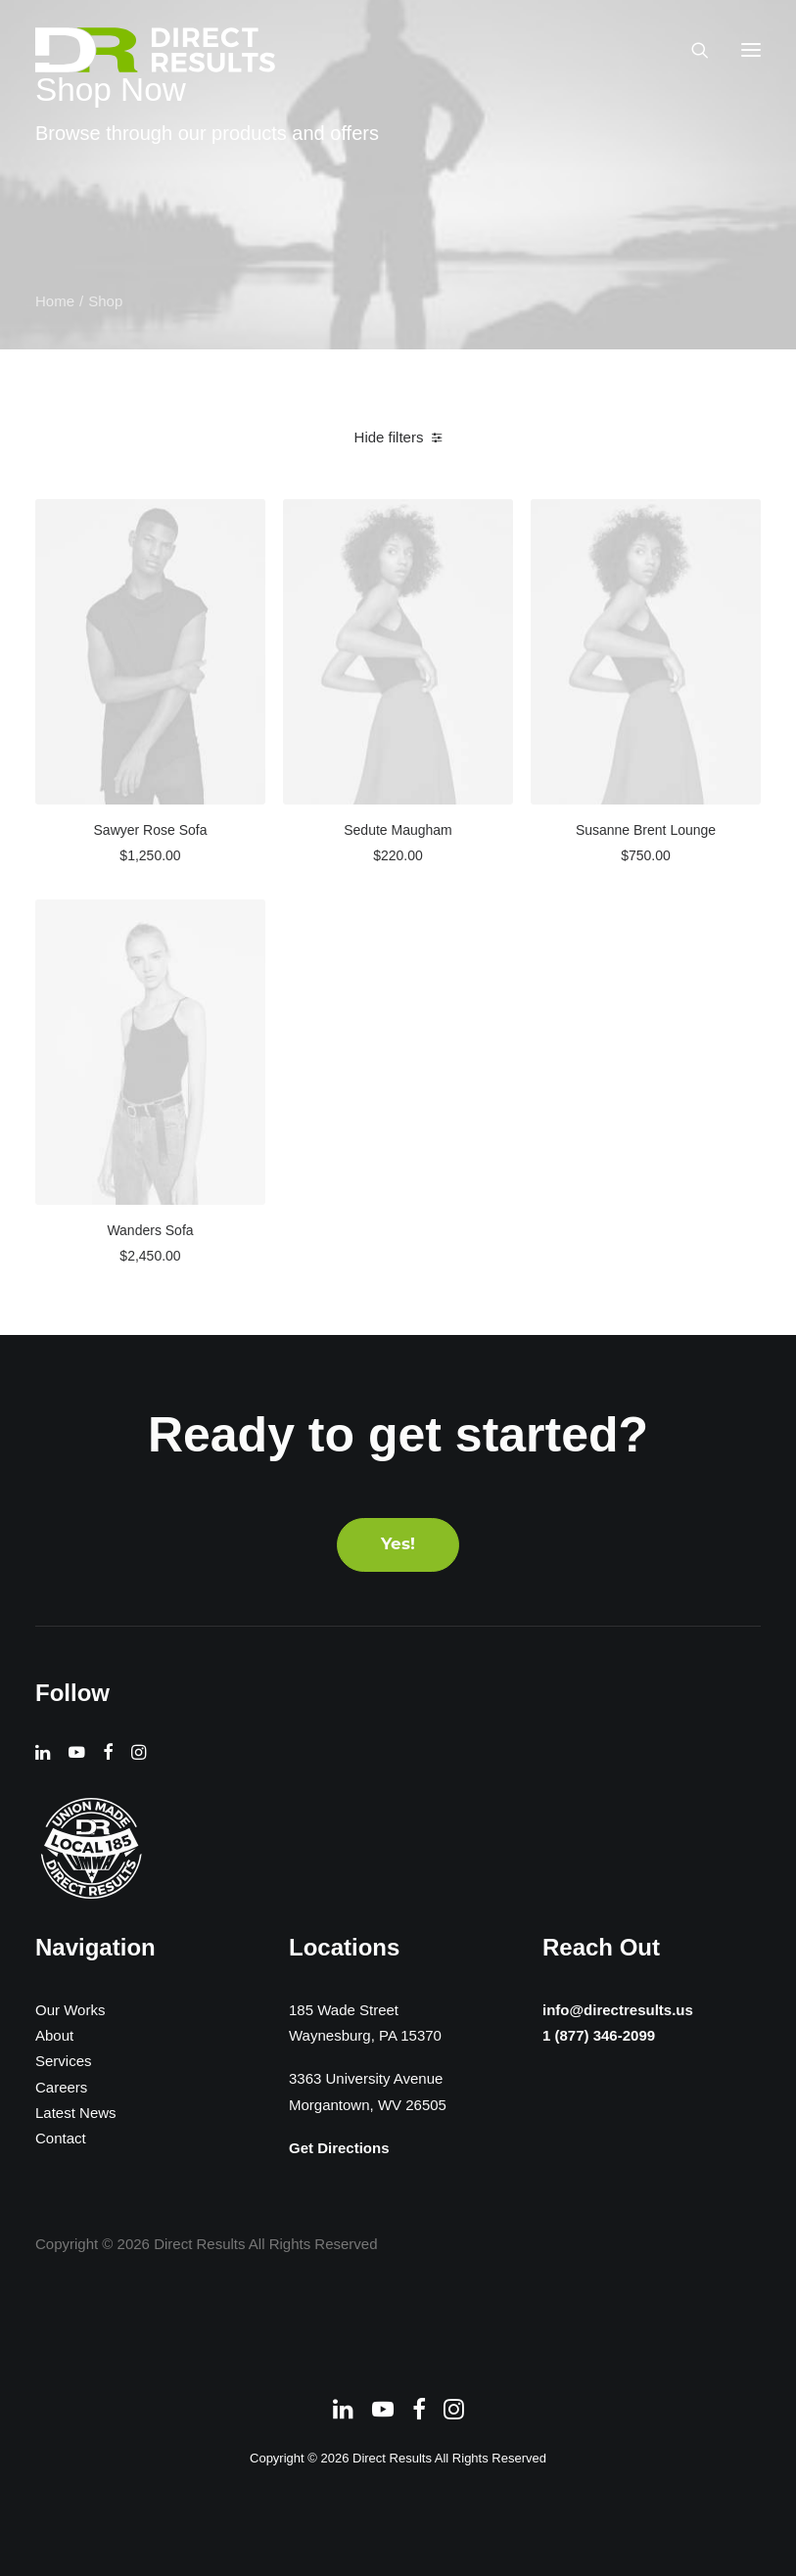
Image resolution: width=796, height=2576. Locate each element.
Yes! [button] (398, 1545)
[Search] (691, 50)
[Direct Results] (156, 49)
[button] (751, 50)
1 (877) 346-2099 (593, 2036)
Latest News (76, 2112)
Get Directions (339, 2147)
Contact (60, 2138)
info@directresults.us (614, 2009)
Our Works (70, 2009)
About (54, 2035)
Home (54, 301)
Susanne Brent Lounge (646, 830)
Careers (61, 2087)
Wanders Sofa (150, 1230)
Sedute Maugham (398, 830)
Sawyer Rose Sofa (151, 830)
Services (63, 2060)
